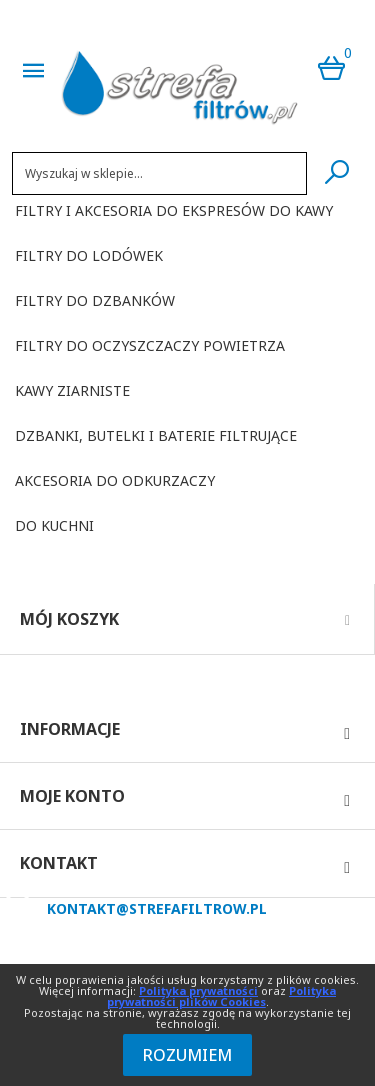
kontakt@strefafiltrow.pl (157, 908)
